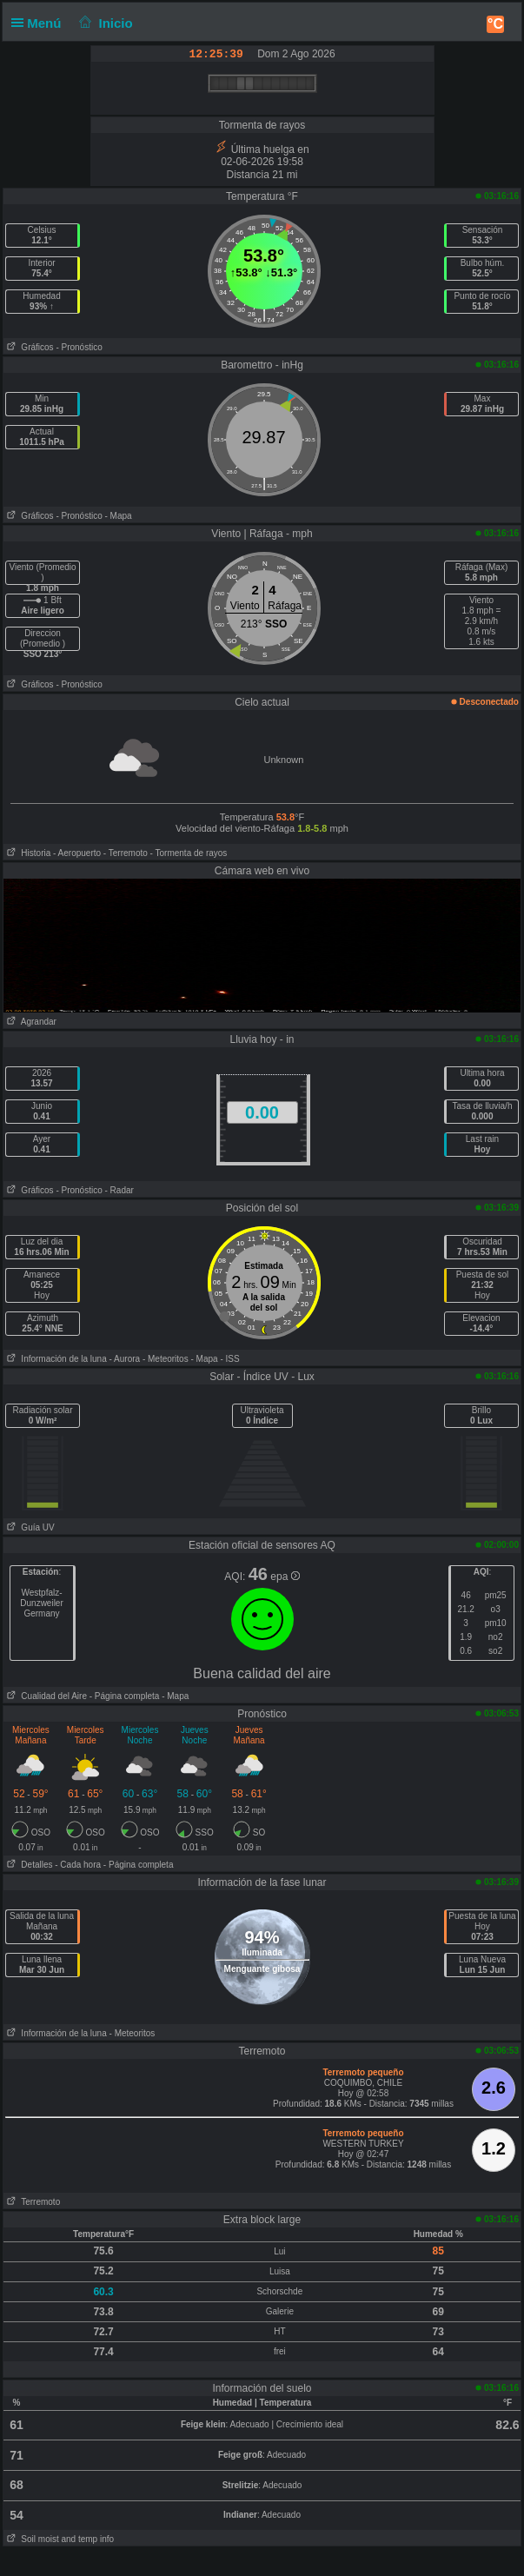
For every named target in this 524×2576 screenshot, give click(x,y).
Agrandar (29, 1021)
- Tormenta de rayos (189, 853)
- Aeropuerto (77, 853)
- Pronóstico (79, 347)
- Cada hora (78, 1864)
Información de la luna (55, 1359)
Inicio (104, 23)
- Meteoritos (166, 1359)
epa (284, 1576)
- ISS (229, 1359)
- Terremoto (125, 853)
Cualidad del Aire (45, 1696)
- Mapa (118, 516)
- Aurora (125, 1359)
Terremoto (31, 2202)
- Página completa (125, 1696)
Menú (40, 23)
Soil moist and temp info (58, 2539)
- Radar (119, 1190)
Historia (26, 853)
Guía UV (29, 1527)
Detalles (27, 1864)
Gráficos (28, 347)
